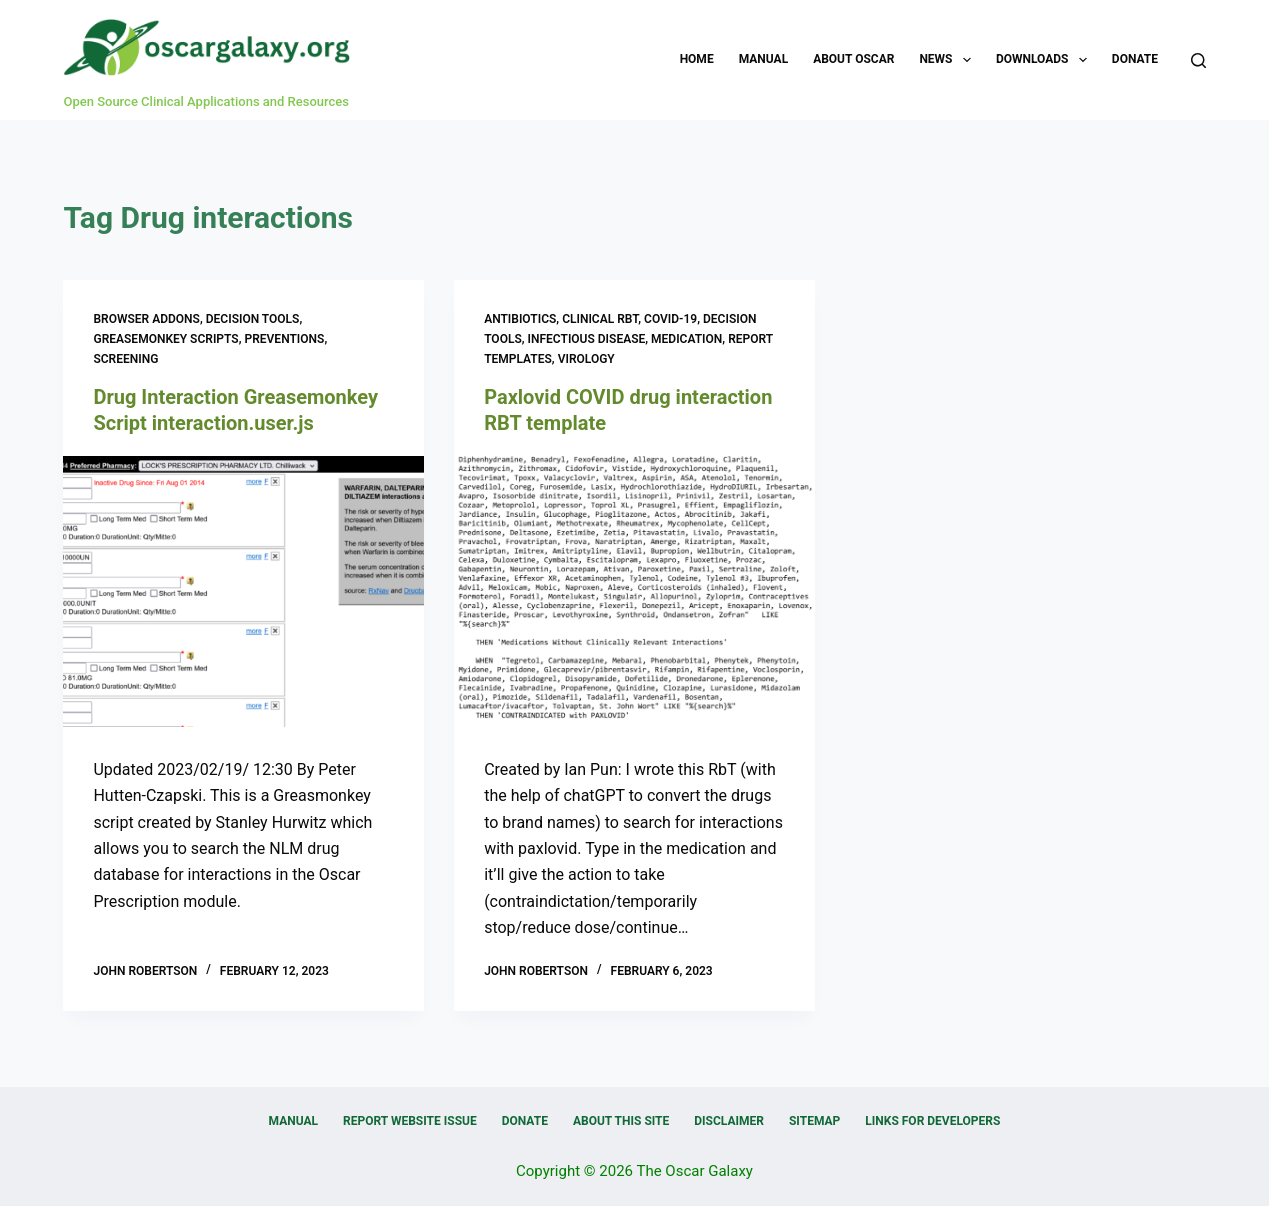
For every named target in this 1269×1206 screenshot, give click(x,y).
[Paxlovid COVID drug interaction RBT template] (634, 591)
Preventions (284, 339)
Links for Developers (932, 1121)
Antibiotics (520, 319)
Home (697, 59)
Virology (586, 359)
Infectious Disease (587, 339)
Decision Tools (253, 319)
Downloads (1045, 60)
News (949, 60)
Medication (686, 339)
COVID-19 (670, 319)
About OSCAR (853, 59)
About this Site (621, 1121)
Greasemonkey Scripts (165, 339)
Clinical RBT (600, 319)
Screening (125, 359)
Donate (1135, 59)
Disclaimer (729, 1121)
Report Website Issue (410, 1121)
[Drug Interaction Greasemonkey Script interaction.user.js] (243, 591)
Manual (763, 59)
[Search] (1198, 60)
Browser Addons (146, 319)
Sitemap (814, 1121)
